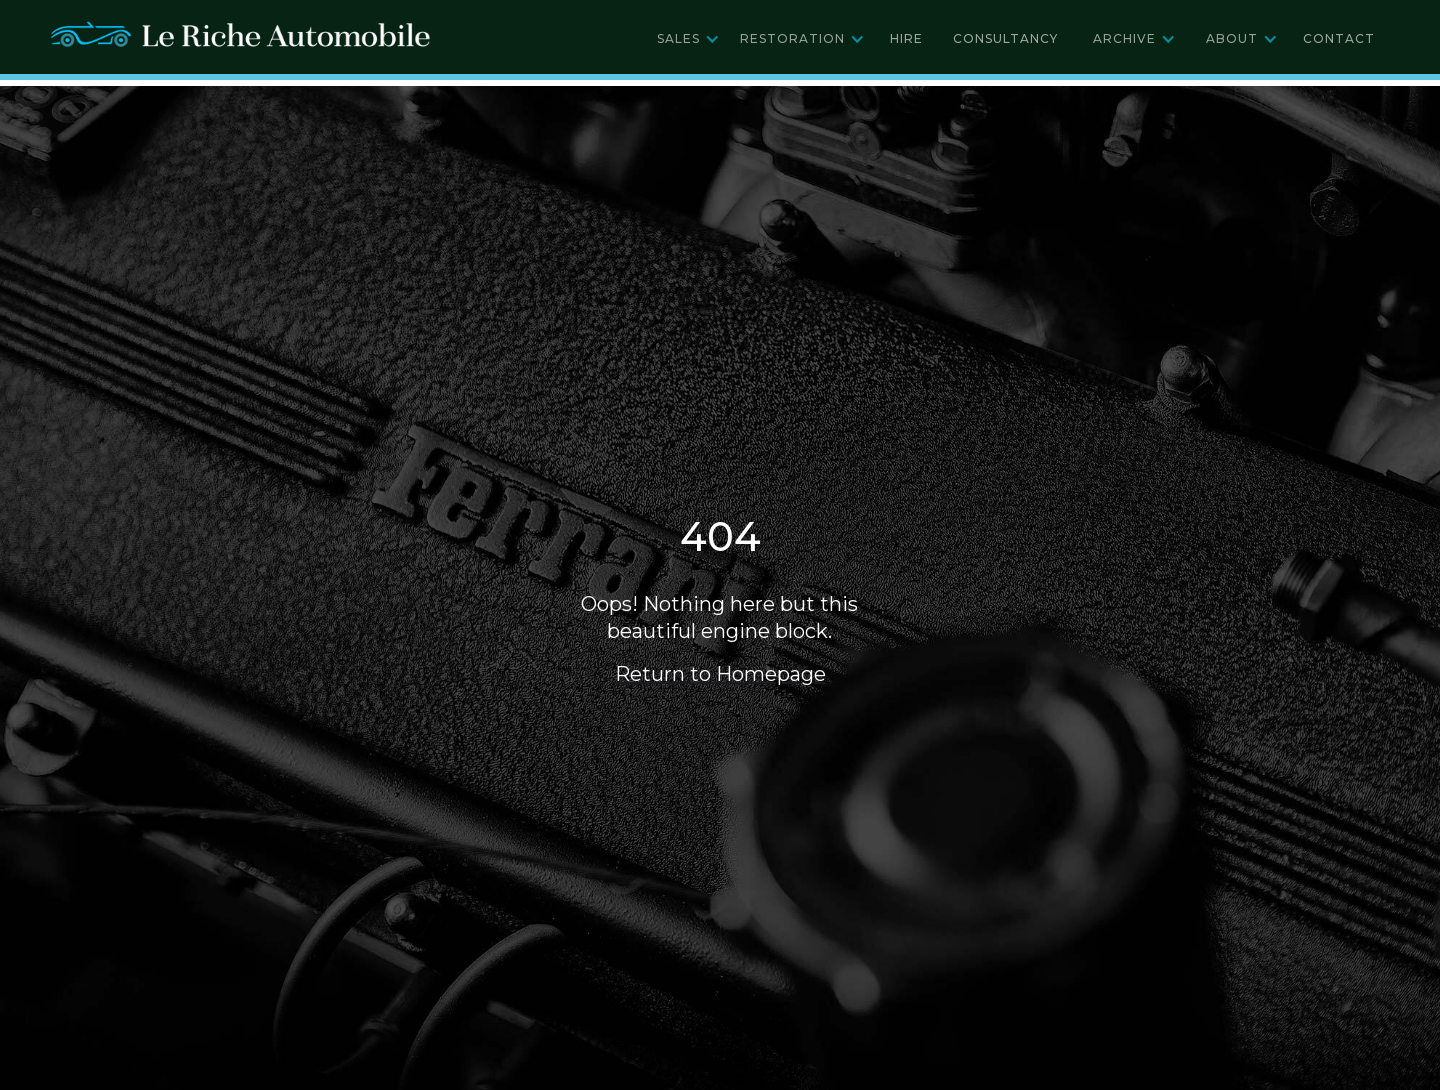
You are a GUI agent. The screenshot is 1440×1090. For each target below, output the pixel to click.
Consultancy (1005, 38)
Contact (1339, 38)
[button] (688, 39)
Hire (906, 38)
